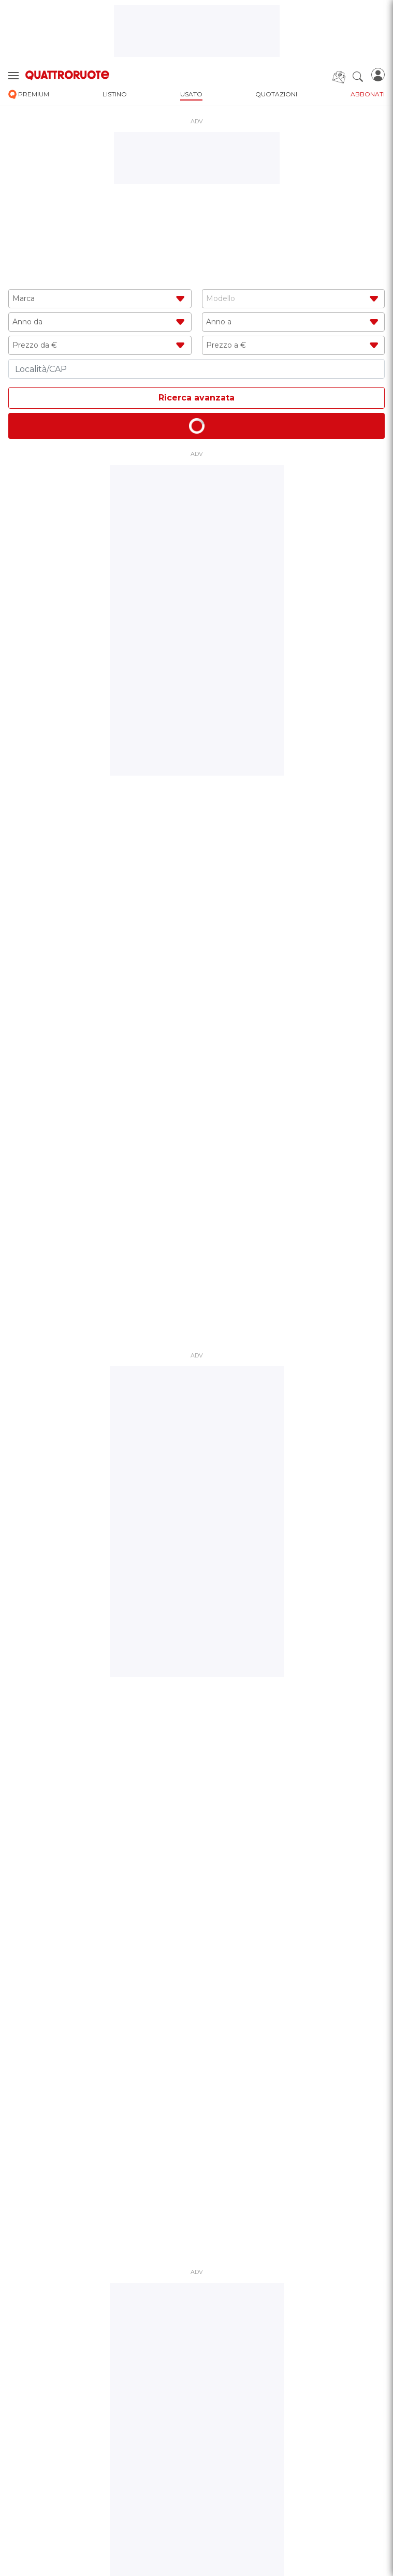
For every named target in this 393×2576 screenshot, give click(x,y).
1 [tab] (184, 1034)
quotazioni (276, 94)
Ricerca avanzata (196, 398)
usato (191, 94)
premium (28, 94)
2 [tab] (193, 1034)
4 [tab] (209, 1034)
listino (115, 94)
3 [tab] (201, 1034)
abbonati (368, 94)
